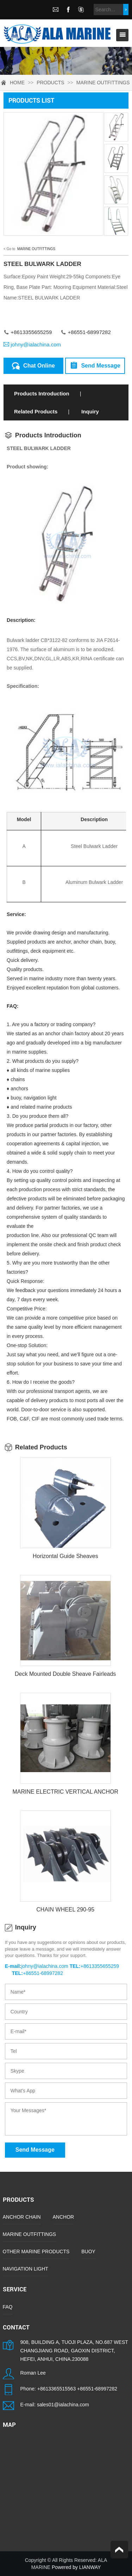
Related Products (35, 411)
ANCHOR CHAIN (22, 2217)
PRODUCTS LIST (31, 100)
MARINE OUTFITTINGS (103, 82)
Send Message (95, 365)
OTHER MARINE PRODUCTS (36, 2251)
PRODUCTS (50, 82)
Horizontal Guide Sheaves (65, 1556)
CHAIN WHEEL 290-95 (65, 1910)
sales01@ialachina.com (63, 2404)
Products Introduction (41, 393)
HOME (17, 82)
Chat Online (33, 365)
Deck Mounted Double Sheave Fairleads (65, 1674)
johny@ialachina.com (36, 344)
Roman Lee (33, 2373)
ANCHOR (63, 2217)
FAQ (8, 2307)
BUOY (88, 2251)
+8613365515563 (56, 2389)
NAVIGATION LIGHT (25, 2269)
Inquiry (90, 411)
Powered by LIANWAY (76, 2567)
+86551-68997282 (97, 2389)
